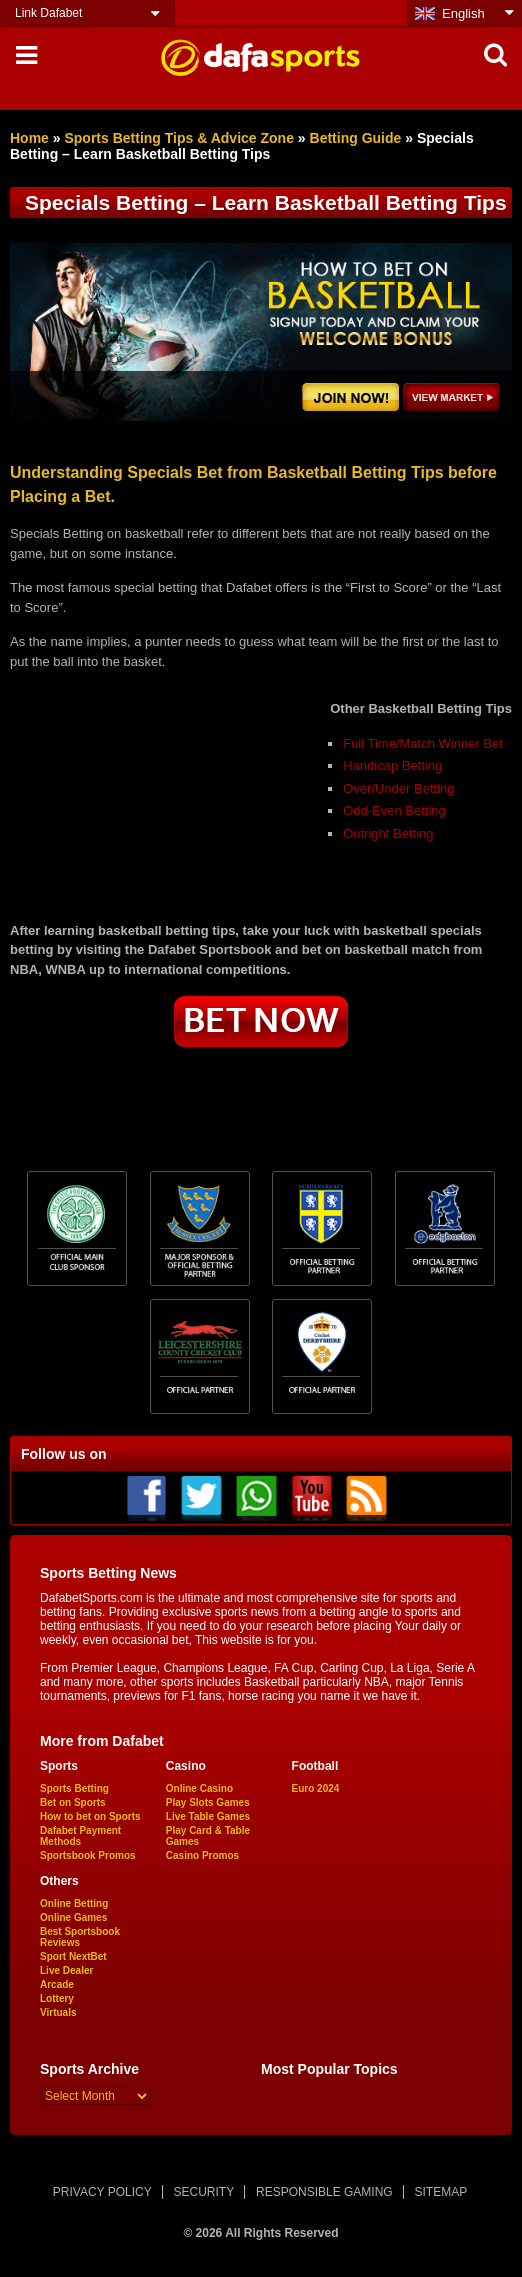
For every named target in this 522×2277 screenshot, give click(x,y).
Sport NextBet (73, 1956)
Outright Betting (388, 833)
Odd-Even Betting (394, 810)
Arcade (57, 1984)
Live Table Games (208, 1816)
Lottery (57, 1998)
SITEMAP (440, 2192)
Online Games (73, 1917)
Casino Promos (202, 1855)
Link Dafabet (48, 13)
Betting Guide (356, 138)
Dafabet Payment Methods (80, 1836)
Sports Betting (74, 1788)
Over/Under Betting (398, 788)
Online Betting (74, 1903)
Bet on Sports (73, 1802)
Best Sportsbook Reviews (80, 1937)
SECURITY (204, 2192)
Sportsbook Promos (88, 1855)
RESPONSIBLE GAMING (324, 2192)
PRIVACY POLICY (102, 2192)
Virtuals (58, 2012)
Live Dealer (66, 1970)
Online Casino (199, 1788)
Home (29, 138)
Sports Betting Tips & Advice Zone (178, 138)
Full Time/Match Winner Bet (423, 743)
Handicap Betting (392, 765)
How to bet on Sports (90, 1816)
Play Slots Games (208, 1802)
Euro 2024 (316, 1788)
